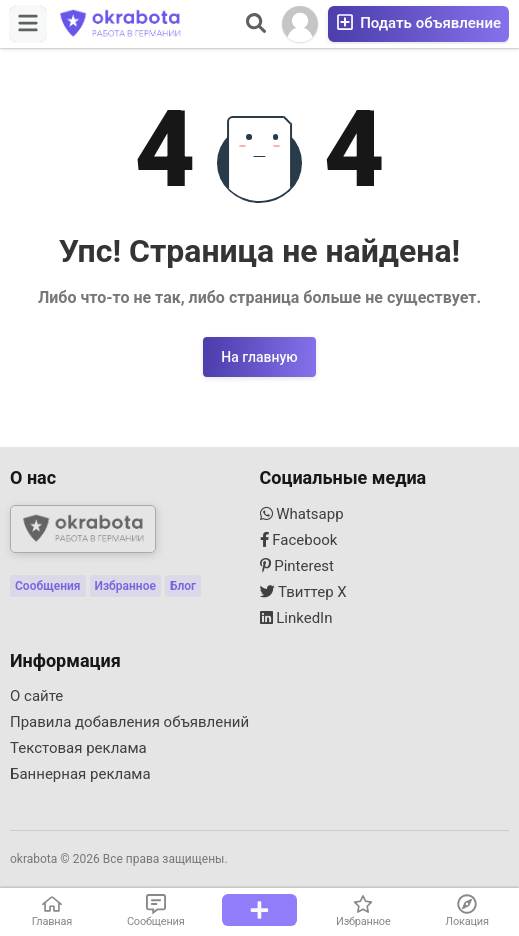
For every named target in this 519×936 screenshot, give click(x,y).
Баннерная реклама (80, 774)
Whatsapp (302, 514)
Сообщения (48, 586)
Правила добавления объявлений (129, 722)
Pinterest (297, 566)
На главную (259, 357)
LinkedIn (296, 618)
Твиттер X (303, 592)
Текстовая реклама (78, 748)
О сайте (36, 696)
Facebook (299, 540)
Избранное (125, 586)
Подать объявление (418, 22)
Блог (183, 586)
